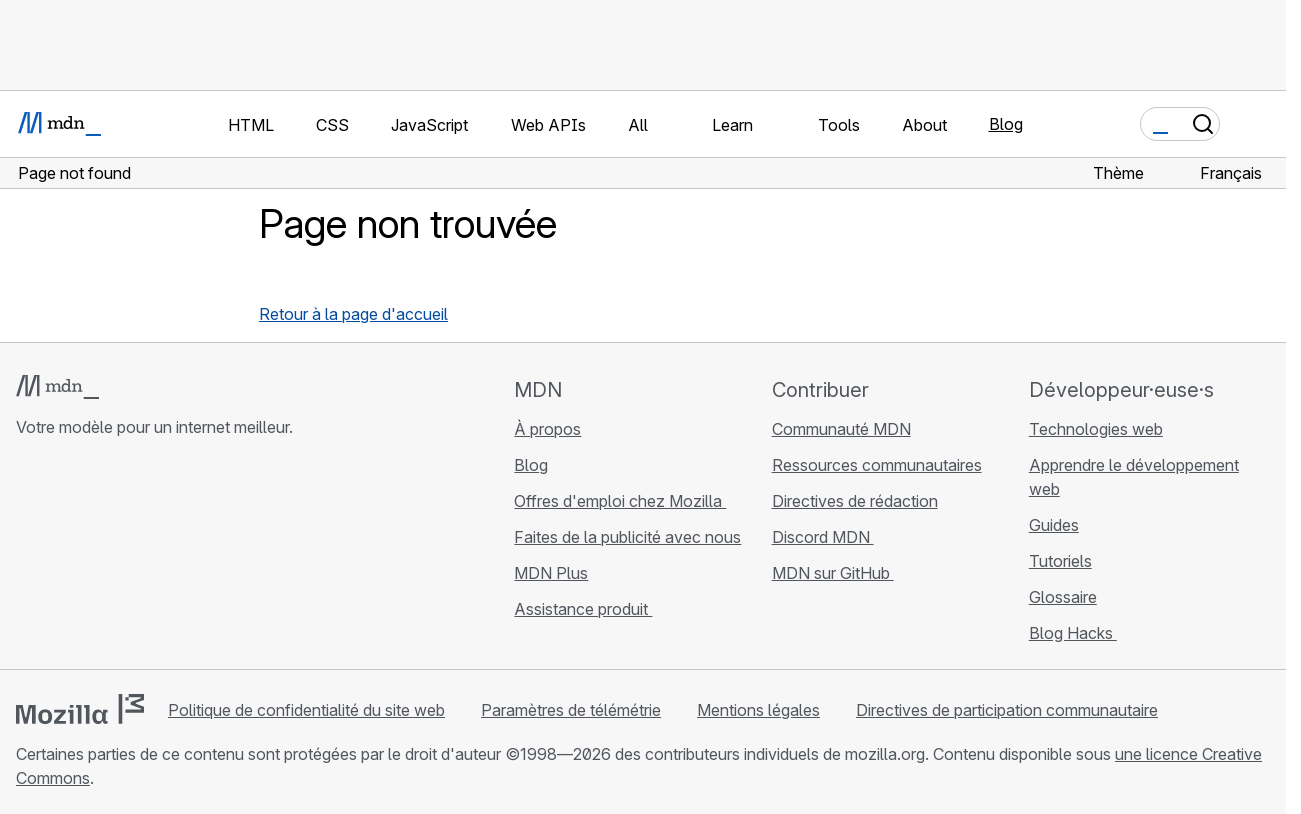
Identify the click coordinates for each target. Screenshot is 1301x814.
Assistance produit (583, 609)
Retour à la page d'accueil (353, 314)
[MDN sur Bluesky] (64, 558)
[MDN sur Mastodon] (136, 558)
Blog (1006, 124)
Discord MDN (823, 537)
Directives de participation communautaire (1007, 710)
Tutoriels (1060, 561)
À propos (547, 429)
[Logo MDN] (57, 387)
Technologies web (1096, 429)
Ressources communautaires (877, 465)
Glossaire (1063, 597)
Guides (1054, 525)
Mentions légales (758, 710)
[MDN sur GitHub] (28, 558)
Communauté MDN (841, 429)
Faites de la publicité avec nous (627, 537)
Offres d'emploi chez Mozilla (620, 501)
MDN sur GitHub (833, 573)
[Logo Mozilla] (80, 709)
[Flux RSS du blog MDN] (172, 558)
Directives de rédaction (855, 501)
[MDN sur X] (100, 558)
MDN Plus (551, 573)
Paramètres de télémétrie (571, 710)
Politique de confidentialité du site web (306, 710)
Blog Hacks (1073, 633)
